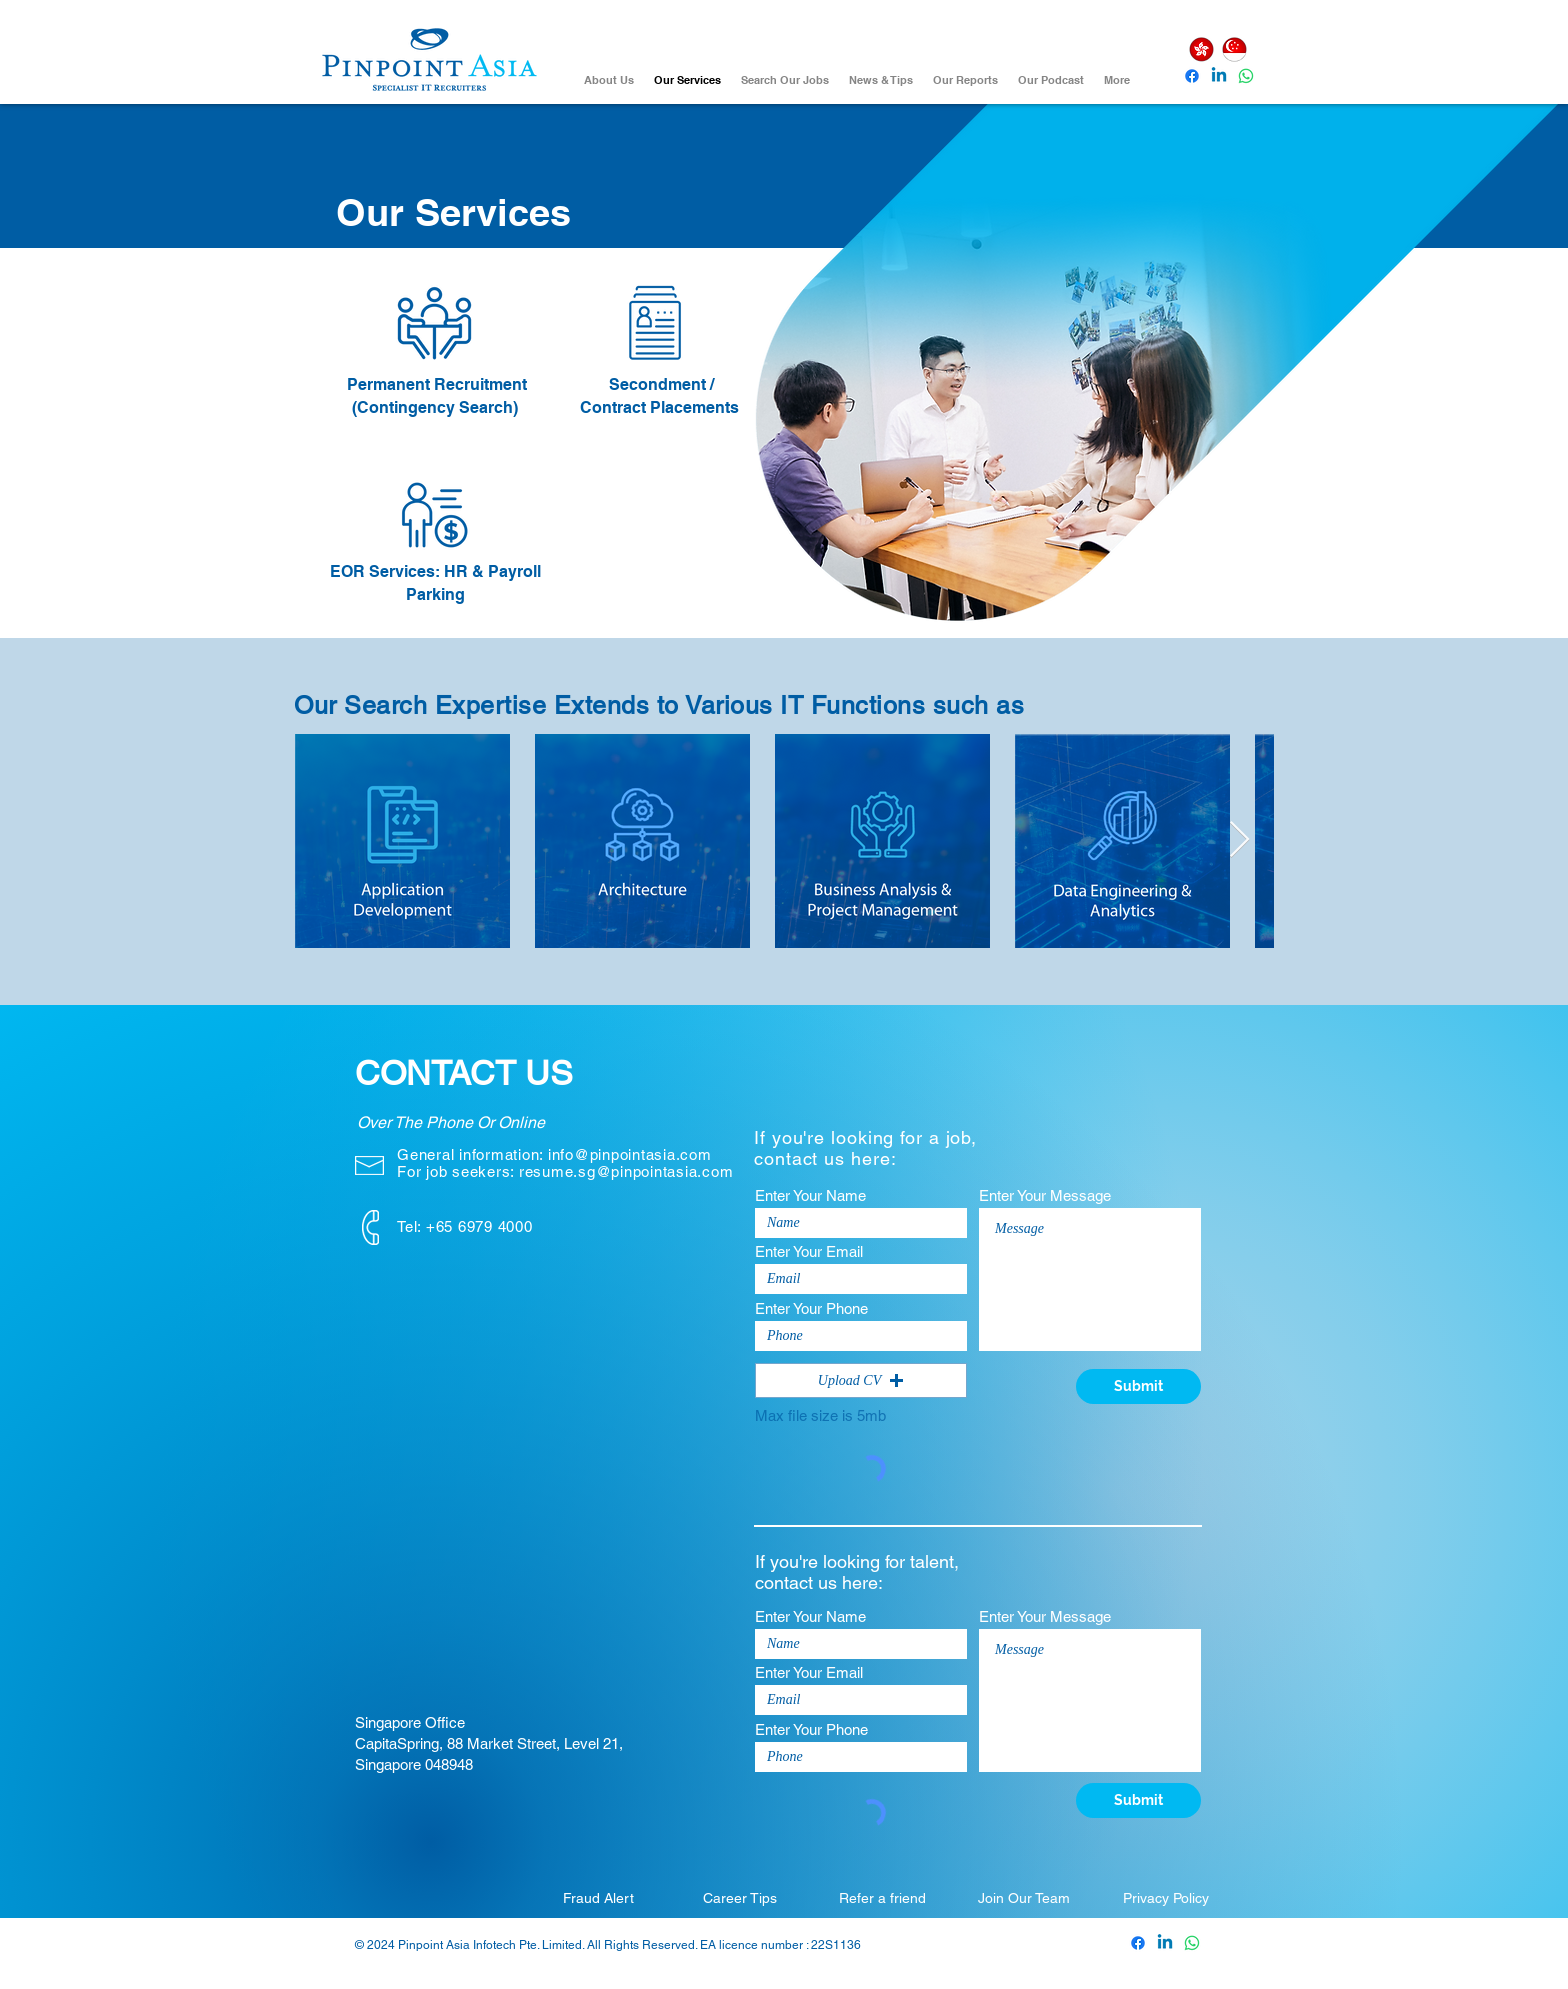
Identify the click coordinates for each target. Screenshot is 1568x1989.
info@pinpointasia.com (630, 1154)
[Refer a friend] (882, 1898)
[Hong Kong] (1201, 49)
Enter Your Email (809, 1251)
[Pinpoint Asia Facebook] (1192, 76)
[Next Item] (1239, 840)
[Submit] (1138, 1386)
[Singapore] (1234, 49)
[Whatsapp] (1246, 76)
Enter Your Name (810, 1195)
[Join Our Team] (1024, 1898)
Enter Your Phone (811, 1308)
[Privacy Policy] (1166, 1898)
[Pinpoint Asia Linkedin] (1219, 76)
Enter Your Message (1045, 1195)
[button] (861, 1380)
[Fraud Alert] (598, 1898)
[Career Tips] (740, 1898)
